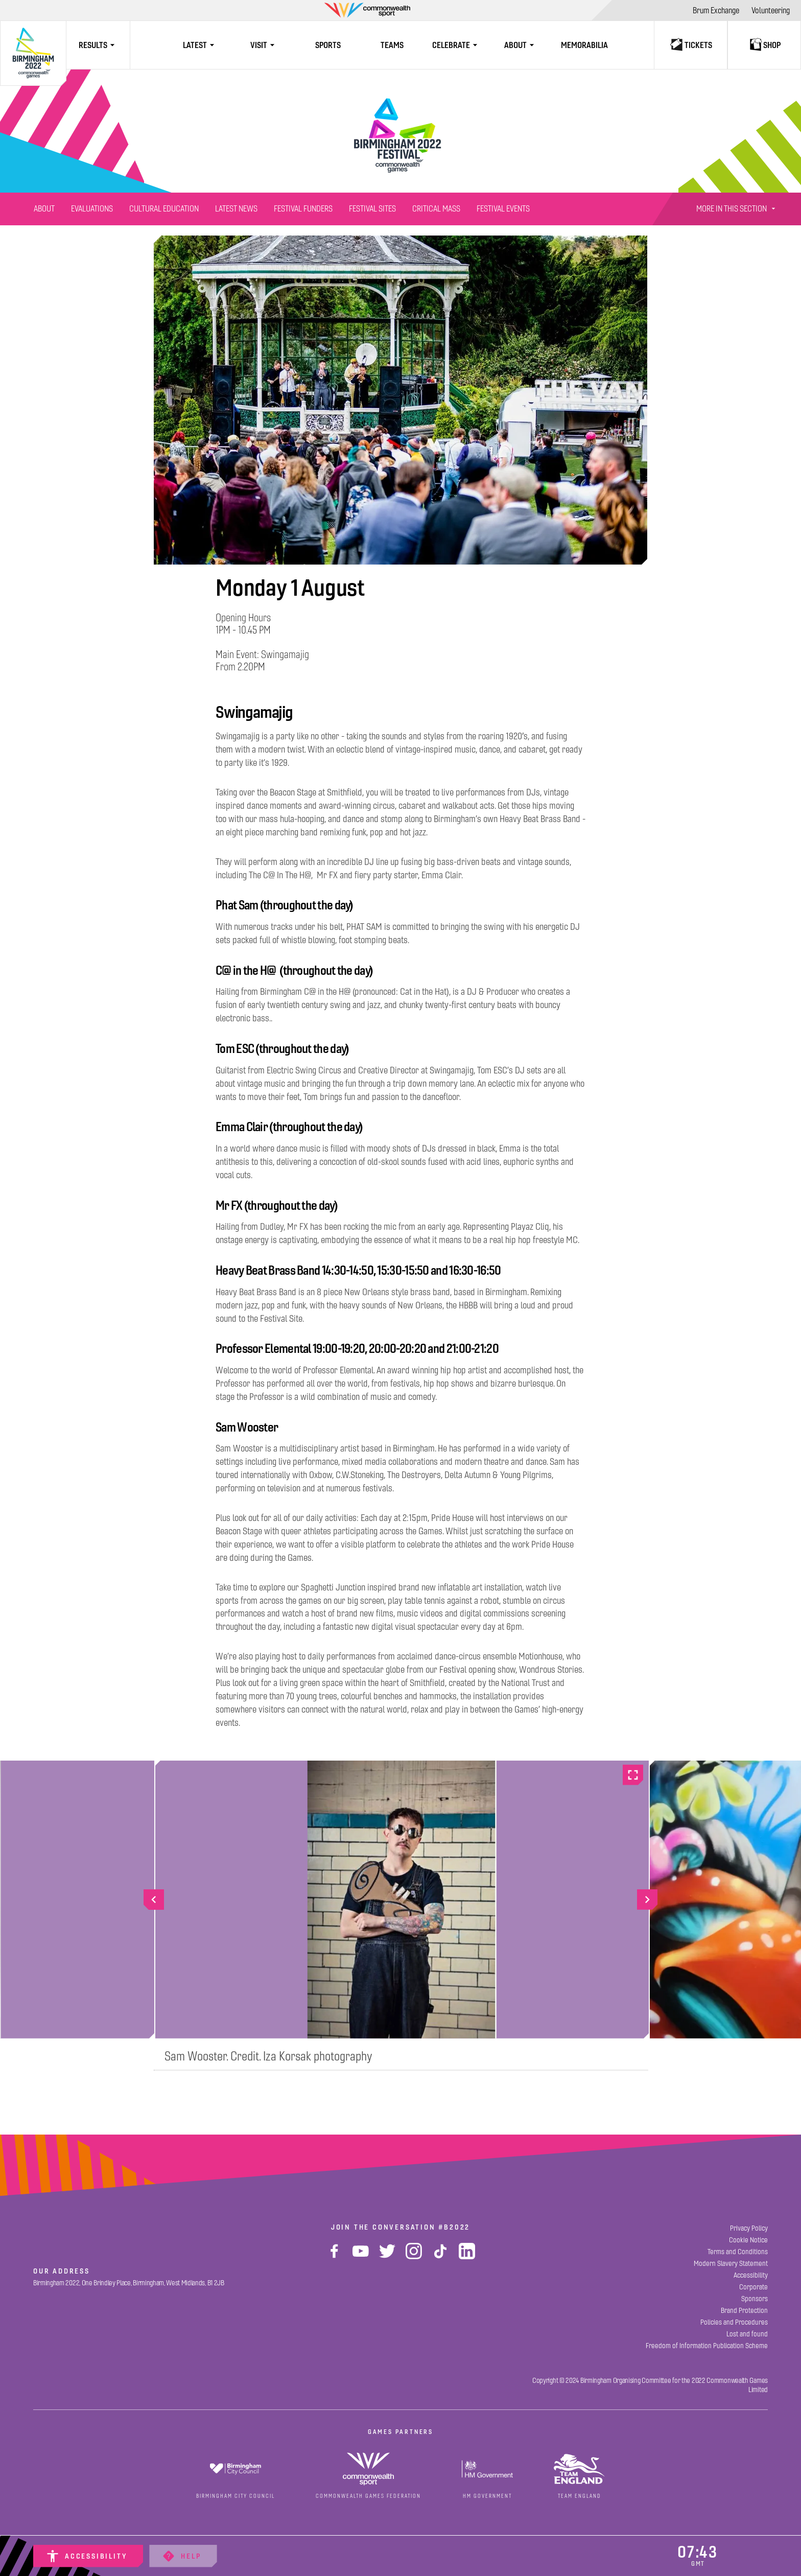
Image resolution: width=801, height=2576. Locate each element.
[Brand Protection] (744, 2310)
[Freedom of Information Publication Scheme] (707, 2346)
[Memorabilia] (584, 45)
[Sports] (328, 45)
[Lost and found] (747, 2334)
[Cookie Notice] (748, 2240)
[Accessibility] (88, 2556)
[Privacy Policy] (749, 2228)
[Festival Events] (503, 209)
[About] (44, 209)
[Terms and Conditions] (738, 2252)
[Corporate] (753, 2287)
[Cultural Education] (164, 209)
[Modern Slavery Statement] (731, 2263)
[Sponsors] (754, 2299)
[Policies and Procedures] (734, 2322)
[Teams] (392, 45)
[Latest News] (236, 209)
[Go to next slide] (647, 1899)
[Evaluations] (92, 209)
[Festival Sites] (372, 209)
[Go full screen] (633, 1775)
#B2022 (454, 2227)
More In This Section (737, 209)
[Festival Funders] (303, 209)
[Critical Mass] (436, 209)
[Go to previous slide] (154, 1899)
